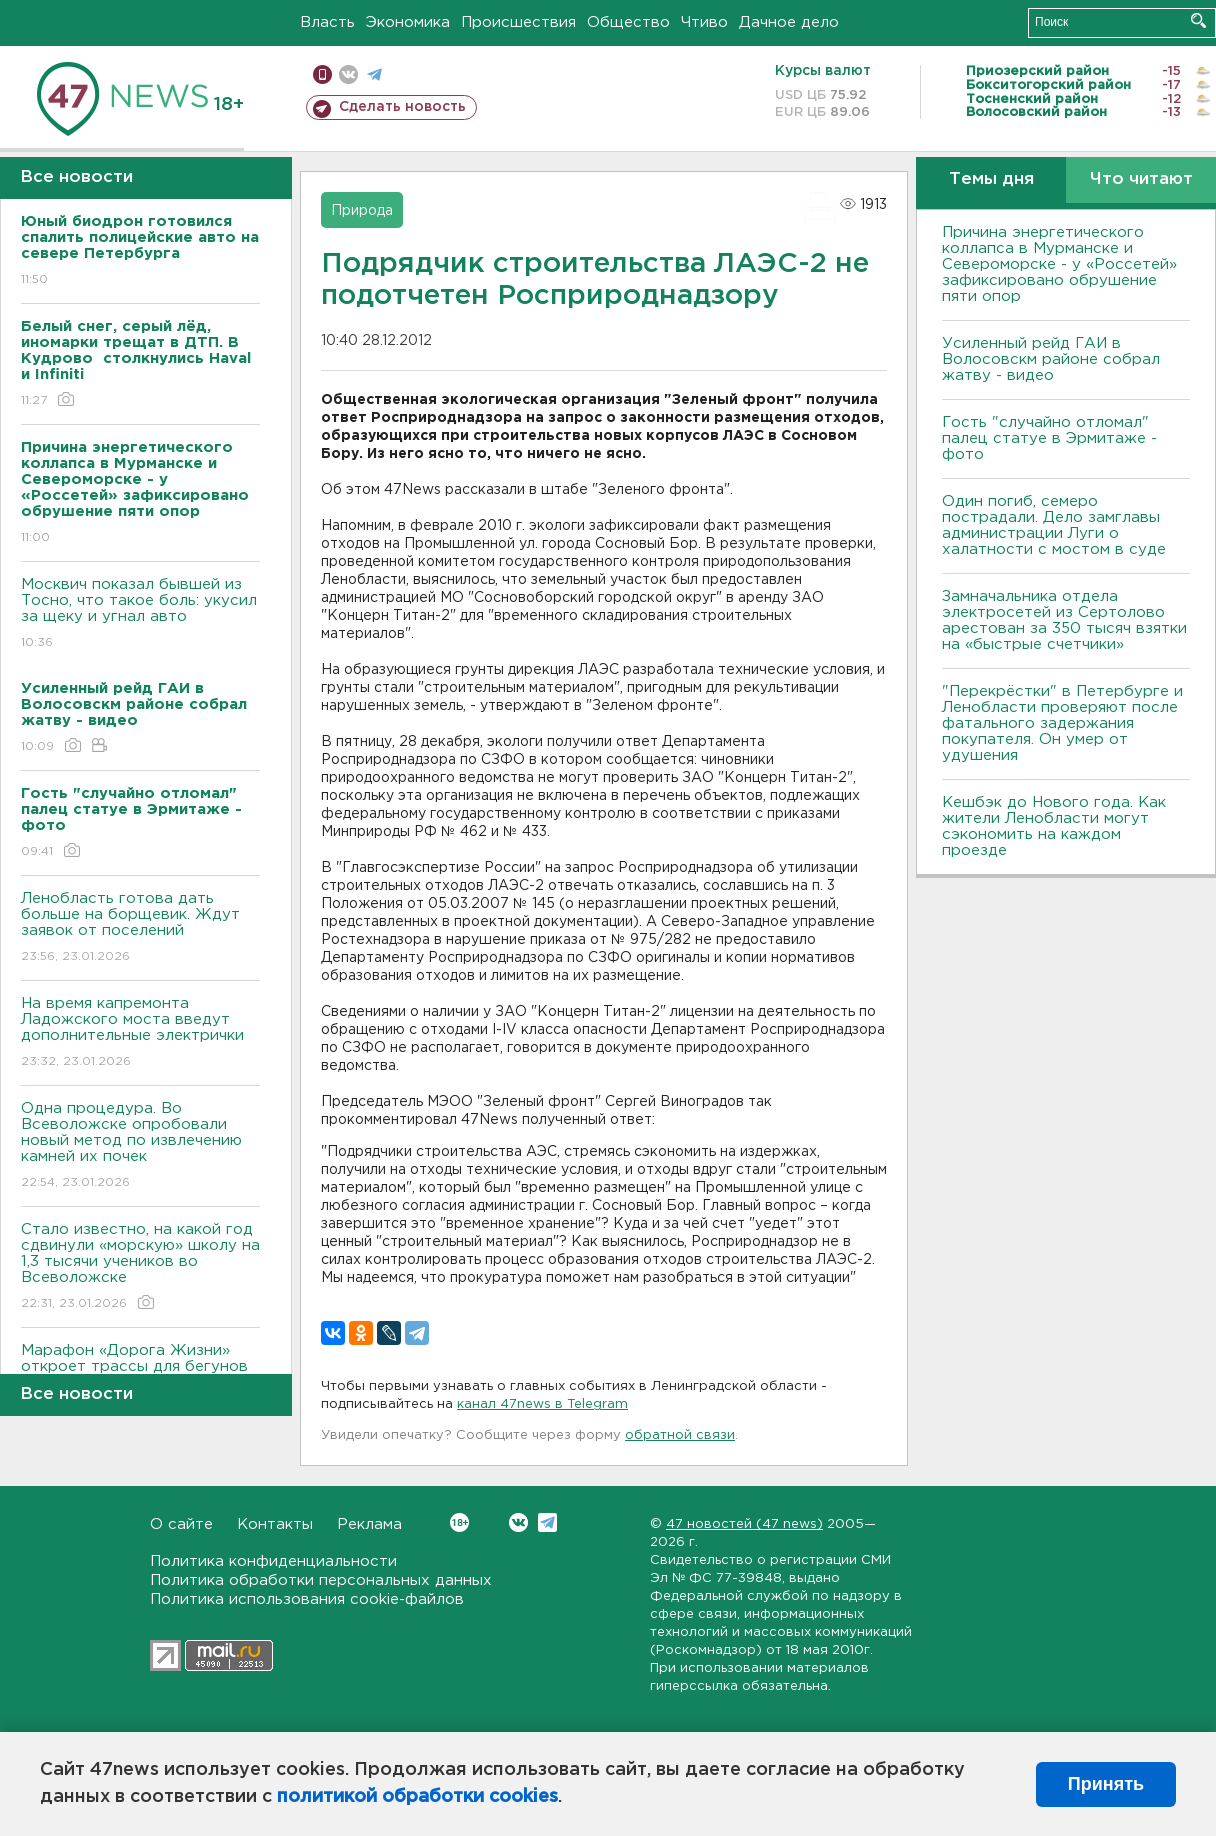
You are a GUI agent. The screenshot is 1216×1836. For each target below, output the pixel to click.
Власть (327, 22)
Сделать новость (402, 107)
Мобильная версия (322, 74)
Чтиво (704, 22)
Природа (362, 211)
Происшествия (518, 22)
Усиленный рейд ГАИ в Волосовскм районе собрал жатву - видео (1051, 359)
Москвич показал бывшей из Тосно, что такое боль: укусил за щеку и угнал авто (140, 614)
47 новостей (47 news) (744, 1524)
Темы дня (991, 179)
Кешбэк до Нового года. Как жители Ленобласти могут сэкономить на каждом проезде (1054, 826)
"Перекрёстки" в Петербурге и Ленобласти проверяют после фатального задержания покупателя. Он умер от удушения (1062, 723)
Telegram (547, 1522)
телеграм (374, 74)
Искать (1198, 20)
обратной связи (680, 1435)
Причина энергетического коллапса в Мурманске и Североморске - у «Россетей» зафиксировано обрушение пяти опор (1059, 264)
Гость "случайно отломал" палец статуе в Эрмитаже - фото (1049, 438)
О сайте (181, 1524)
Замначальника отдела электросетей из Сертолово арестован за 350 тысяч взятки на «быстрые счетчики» (1064, 620)
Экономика (408, 22)
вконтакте (348, 74)
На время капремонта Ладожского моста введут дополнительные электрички (140, 1033)
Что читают (1141, 179)
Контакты (275, 1524)
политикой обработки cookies (417, 1797)
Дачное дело (789, 22)
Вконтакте (459, 1522)
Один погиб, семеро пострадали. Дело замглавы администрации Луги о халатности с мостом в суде (1054, 525)
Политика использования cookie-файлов (307, 1599)
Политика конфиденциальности (273, 1561)
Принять (1106, 1784)
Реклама (369, 1524)
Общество (628, 22)
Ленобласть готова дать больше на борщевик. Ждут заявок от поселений (140, 928)
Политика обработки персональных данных (321, 1580)
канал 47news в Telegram (542, 1404)
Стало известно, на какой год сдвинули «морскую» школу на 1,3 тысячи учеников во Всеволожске (140, 1267)
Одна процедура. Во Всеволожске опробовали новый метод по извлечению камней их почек (140, 1146)
